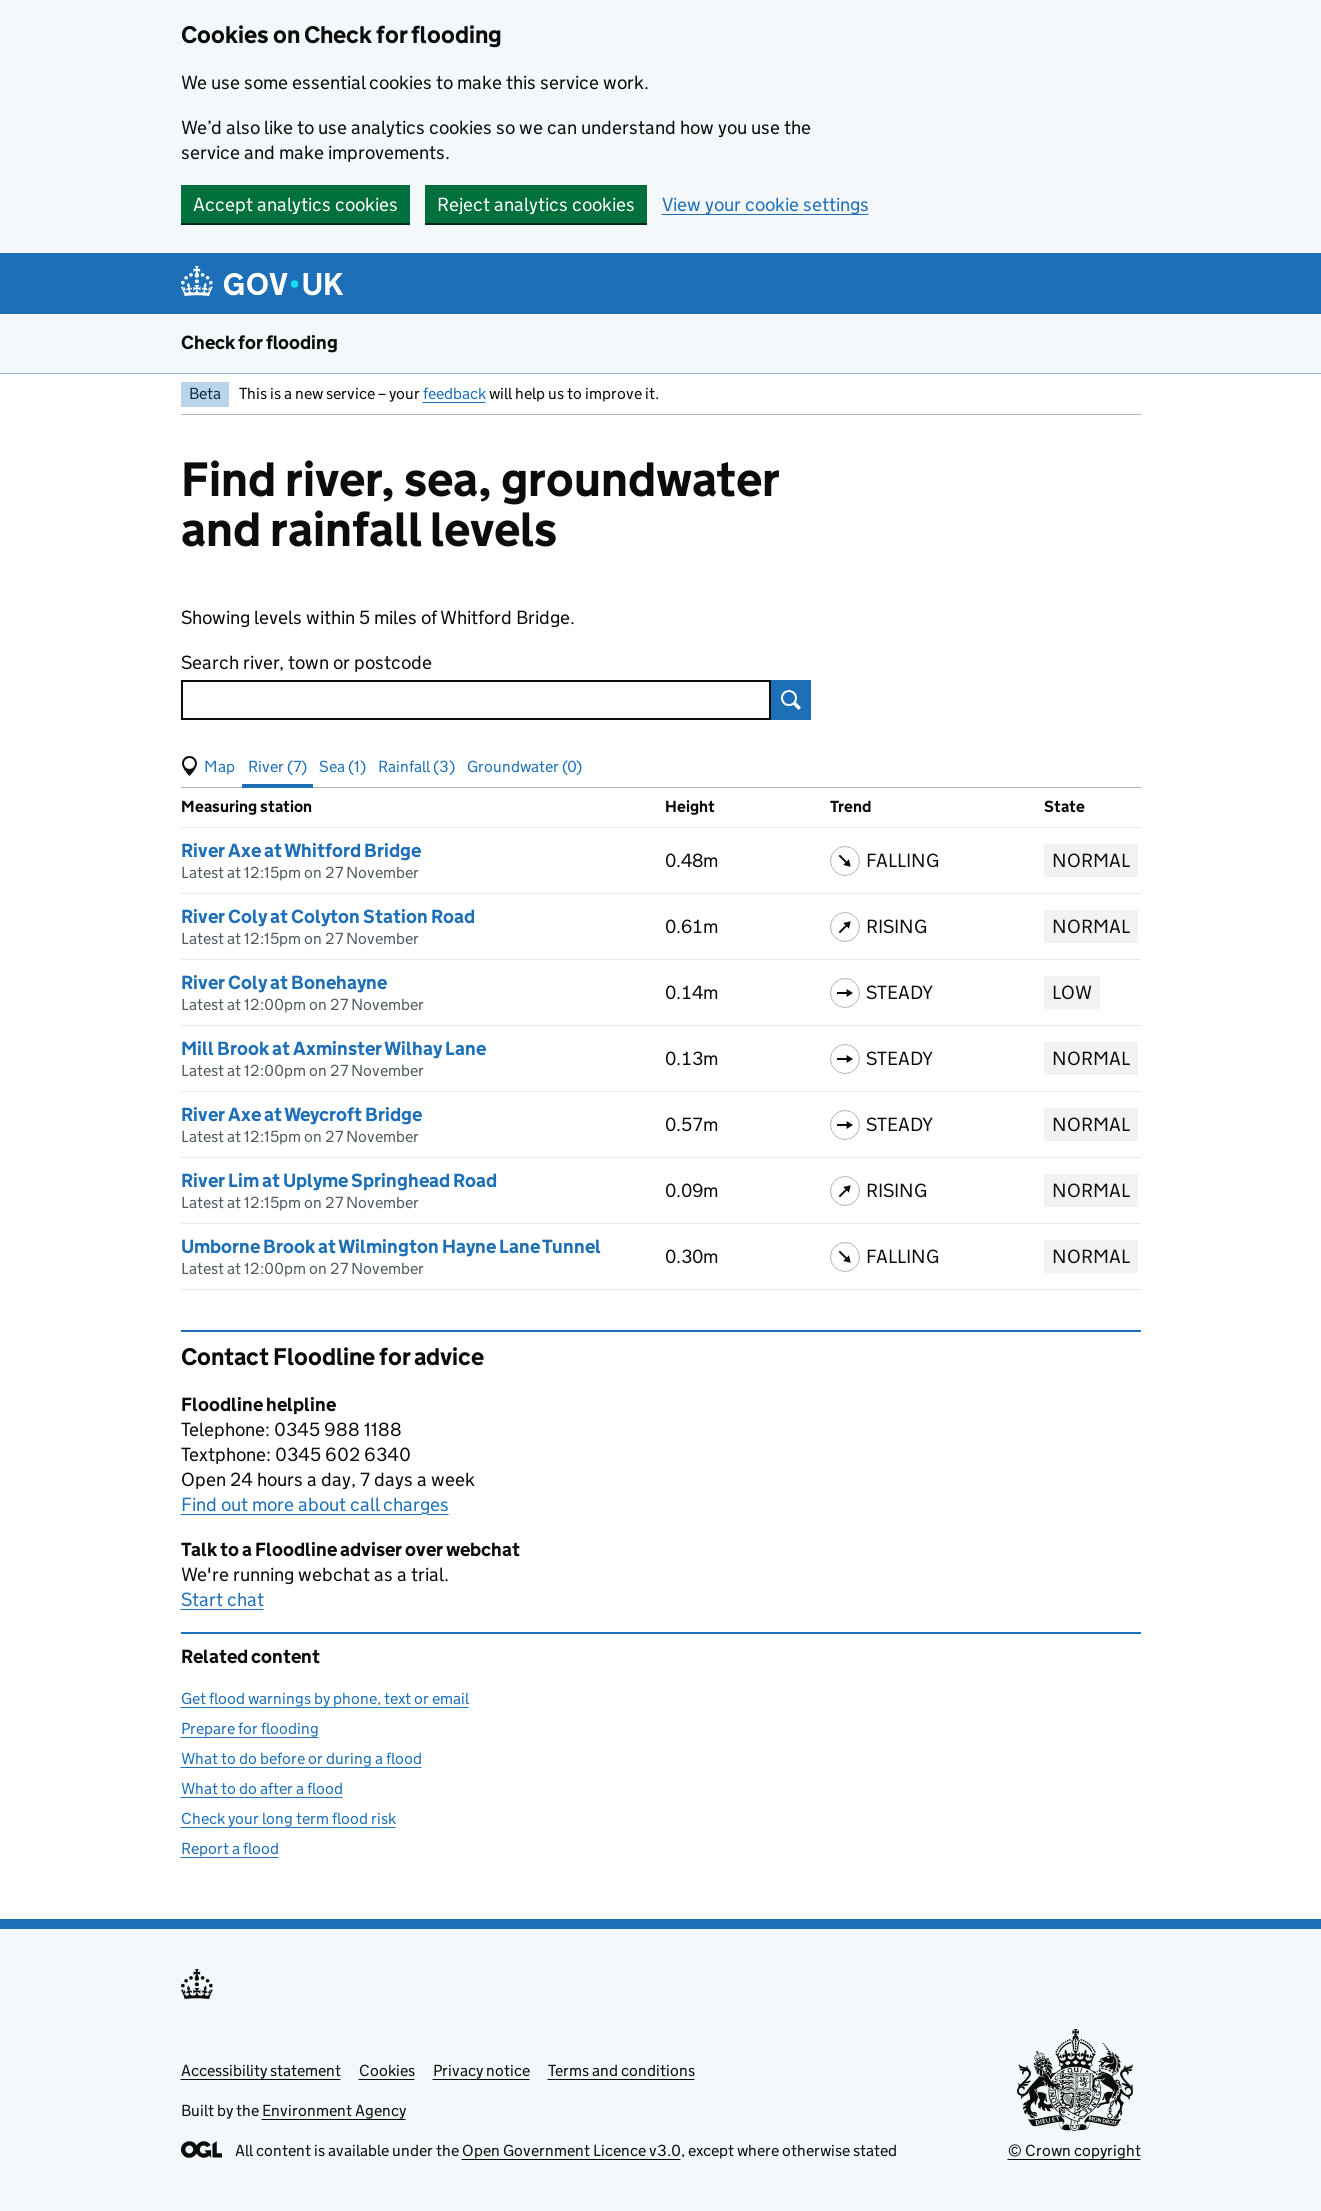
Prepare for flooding (250, 1728)
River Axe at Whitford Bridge (301, 850)
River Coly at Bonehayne (284, 982)
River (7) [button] (277, 766)
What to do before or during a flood (301, 1758)
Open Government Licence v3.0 (571, 2150)
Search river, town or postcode (306, 662)
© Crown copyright (1074, 2150)
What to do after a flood (262, 1788)
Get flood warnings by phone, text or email (325, 1698)
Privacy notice (481, 2070)
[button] (208, 767)
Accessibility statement (261, 2070)
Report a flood (230, 1848)
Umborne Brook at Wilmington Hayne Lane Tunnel (391, 1246)
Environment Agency (334, 2110)
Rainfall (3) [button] (416, 766)
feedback (454, 393)
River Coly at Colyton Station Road (328, 916)
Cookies (387, 2070)
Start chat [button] (222, 1599)
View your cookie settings (765, 204)
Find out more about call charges (315, 1504)
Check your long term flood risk (288, 1818)
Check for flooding (259, 342)
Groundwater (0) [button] (524, 766)
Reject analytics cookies (536, 204)
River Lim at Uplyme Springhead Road (339, 1180)
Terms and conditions (621, 2070)
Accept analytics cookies (295, 204)
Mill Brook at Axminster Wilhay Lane (333, 1048)
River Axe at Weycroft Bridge (301, 1114)
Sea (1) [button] (342, 766)
